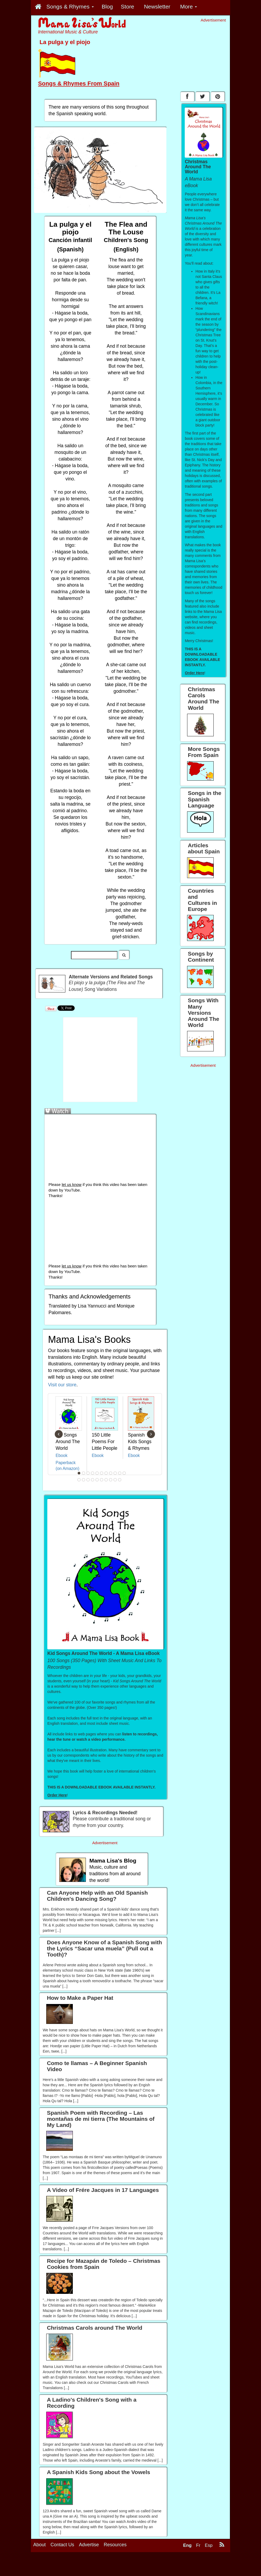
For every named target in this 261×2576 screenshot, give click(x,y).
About (39, 2544)
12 (79, 1479)
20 (115, 1479)
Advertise (89, 2544)
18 (106, 1479)
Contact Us (62, 2544)
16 (97, 1479)
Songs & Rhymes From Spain (78, 83)
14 (88, 1479)
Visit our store (62, 1384)
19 (111, 1479)
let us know (71, 1184)
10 (120, 1473)
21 (120, 1479)
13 (83, 1479)
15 (92, 1479)
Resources (115, 2544)
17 (101, 1479)
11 (124, 1473)
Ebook (62, 1455)
